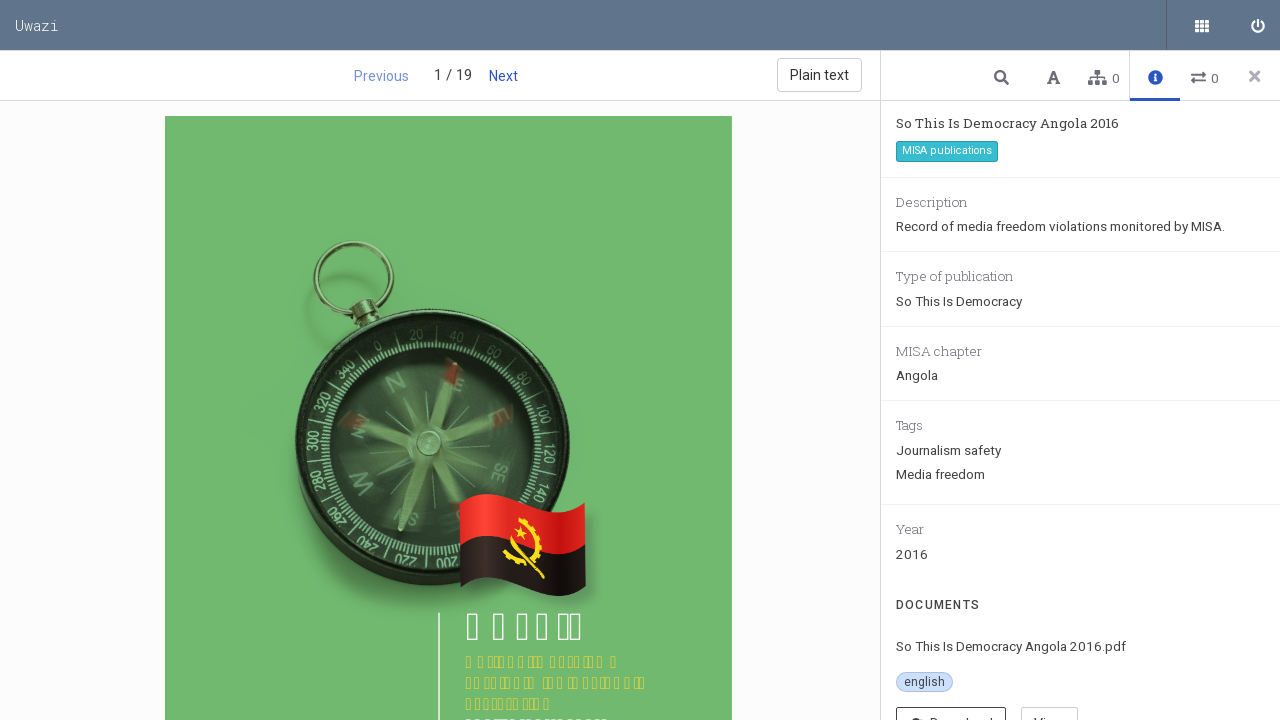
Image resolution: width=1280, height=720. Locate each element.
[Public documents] (1205, 25)
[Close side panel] (1255, 76)
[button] (1004, 76)
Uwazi (37, 25)
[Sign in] (1255, 25)
